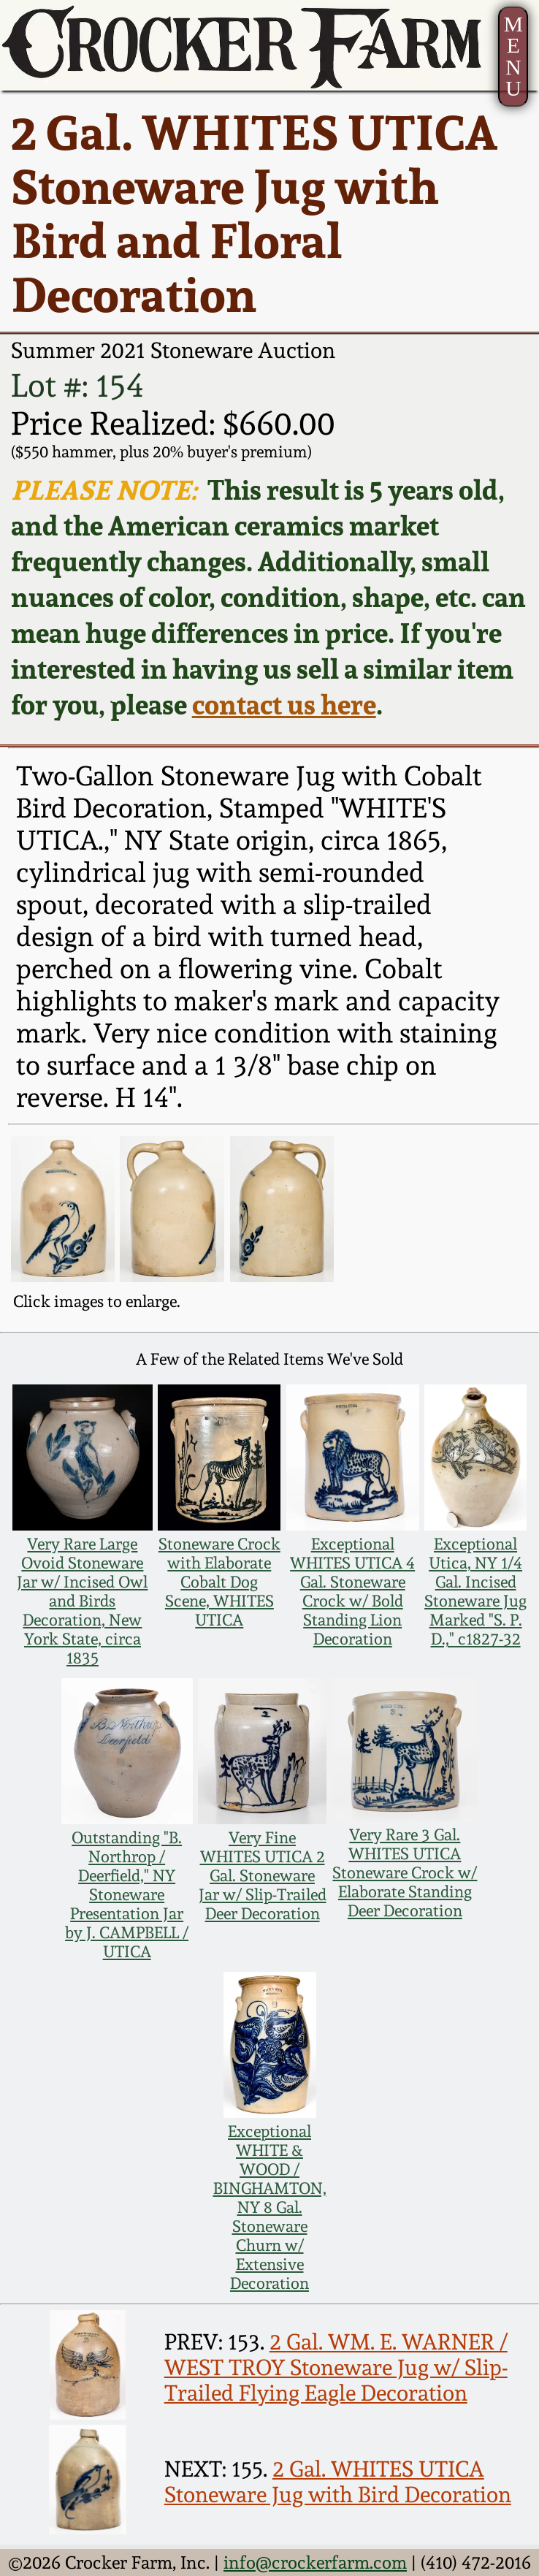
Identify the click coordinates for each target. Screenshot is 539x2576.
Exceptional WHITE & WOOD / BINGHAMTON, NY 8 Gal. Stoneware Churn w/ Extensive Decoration (269, 2207)
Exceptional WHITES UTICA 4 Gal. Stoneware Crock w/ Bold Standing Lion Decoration (352, 1591)
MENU (513, 56)
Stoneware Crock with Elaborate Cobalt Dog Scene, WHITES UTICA (219, 1581)
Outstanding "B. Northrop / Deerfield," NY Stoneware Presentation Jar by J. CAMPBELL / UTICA (126, 1894)
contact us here (284, 705)
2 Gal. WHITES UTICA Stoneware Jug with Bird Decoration (337, 2481)
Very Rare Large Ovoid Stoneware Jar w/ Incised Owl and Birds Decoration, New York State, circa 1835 (82, 1600)
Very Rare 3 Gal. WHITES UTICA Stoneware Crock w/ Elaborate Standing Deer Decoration (404, 1872)
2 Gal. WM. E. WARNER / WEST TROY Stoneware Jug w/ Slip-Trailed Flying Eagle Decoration (336, 2367)
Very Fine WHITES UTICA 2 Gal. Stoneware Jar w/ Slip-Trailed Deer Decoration (262, 1875)
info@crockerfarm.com (315, 2562)
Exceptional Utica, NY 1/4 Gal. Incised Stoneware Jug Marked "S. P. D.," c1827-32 (475, 1591)
